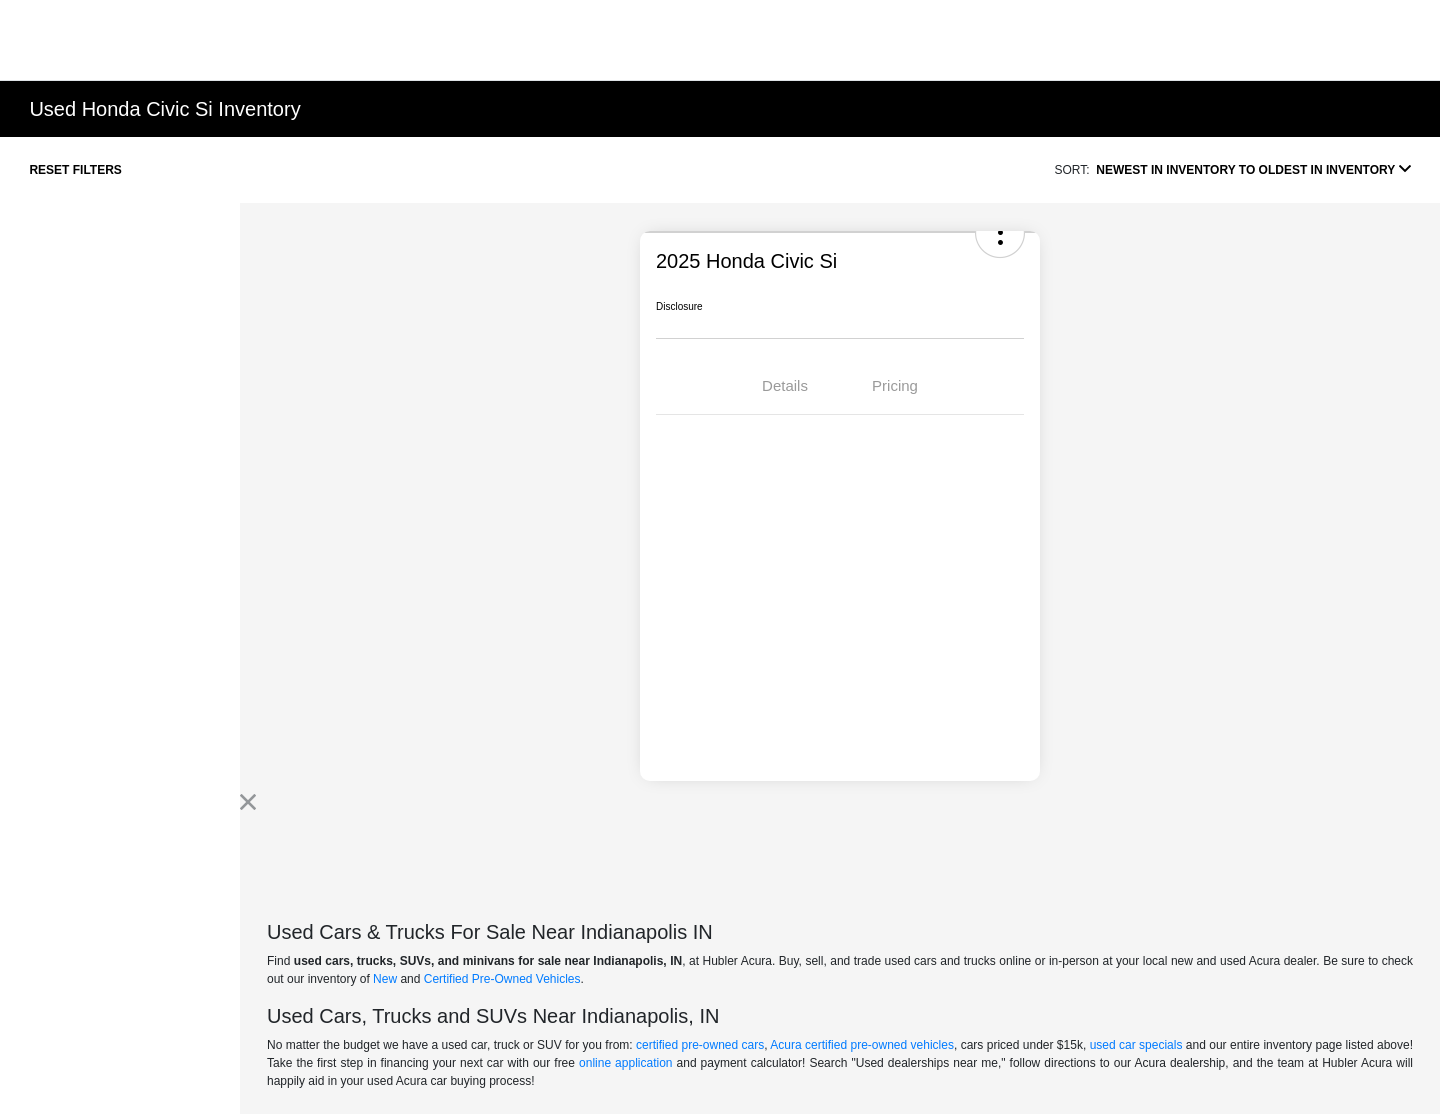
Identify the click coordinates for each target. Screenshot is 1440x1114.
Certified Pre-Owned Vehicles (502, 979)
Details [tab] (785, 385)
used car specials (1136, 1045)
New (385, 979)
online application (625, 1063)
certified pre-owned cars (700, 1045)
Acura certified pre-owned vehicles (862, 1045)
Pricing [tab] (895, 385)
